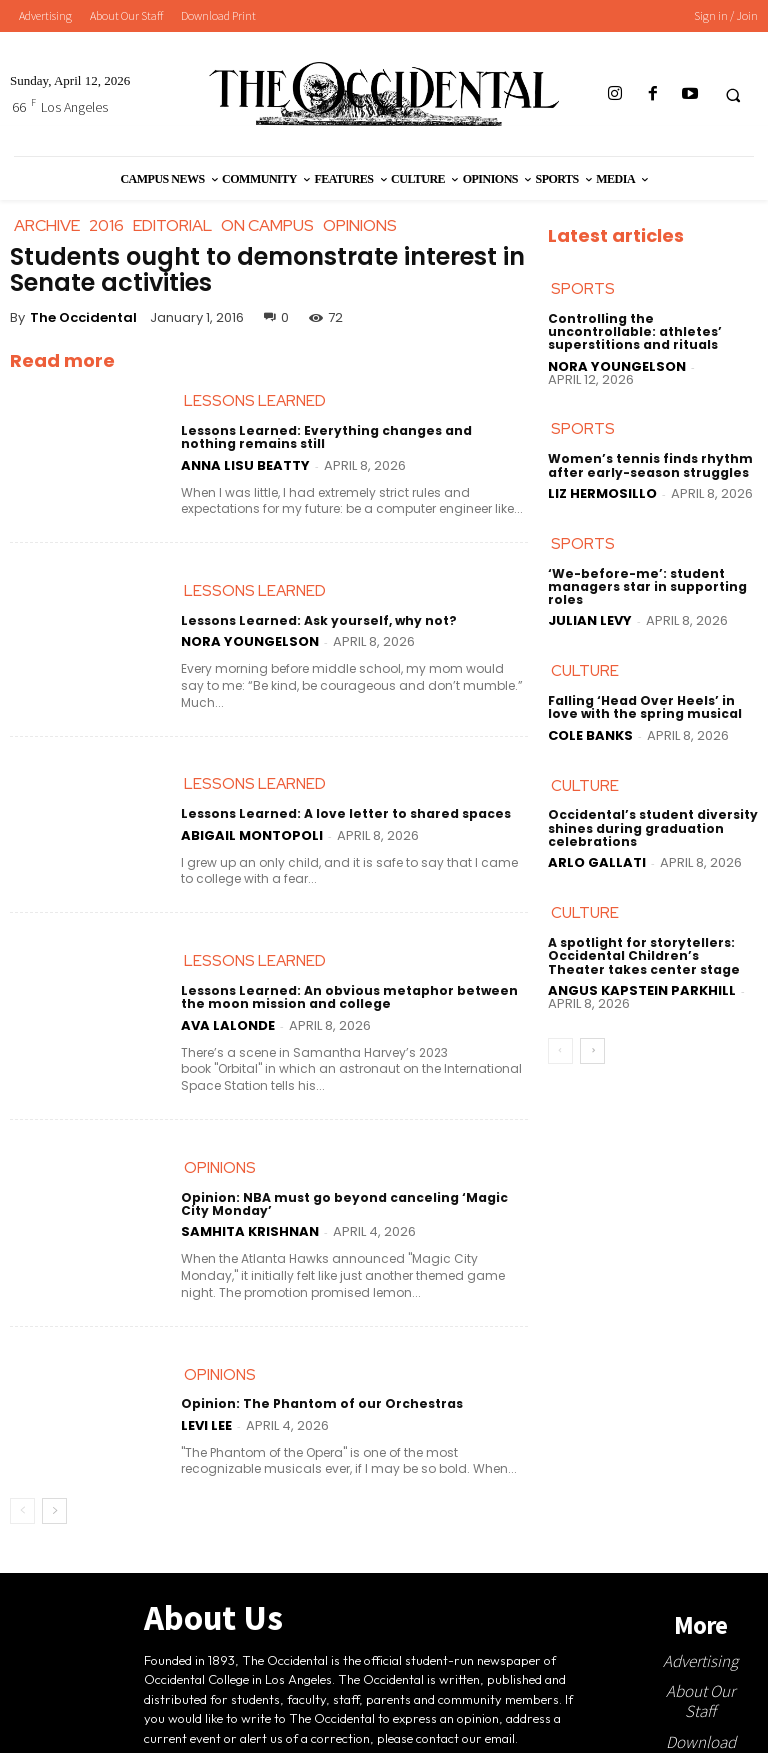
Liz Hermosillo (602, 493)
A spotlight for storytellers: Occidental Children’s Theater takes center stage (651, 955)
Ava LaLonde (228, 1025)
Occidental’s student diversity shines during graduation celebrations (651, 828)
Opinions (220, 1168)
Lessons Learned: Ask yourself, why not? (316, 620)
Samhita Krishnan (250, 1232)
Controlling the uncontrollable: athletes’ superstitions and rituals (633, 331)
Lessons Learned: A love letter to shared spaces (341, 814)
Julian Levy (590, 620)
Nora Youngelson (250, 641)
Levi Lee (206, 1425)
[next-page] (54, 1512)
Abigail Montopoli (252, 835)
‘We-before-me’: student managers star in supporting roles (647, 586)
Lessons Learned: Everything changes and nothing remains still (352, 437)
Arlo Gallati (597, 862)
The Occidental (83, 317)
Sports (583, 289)
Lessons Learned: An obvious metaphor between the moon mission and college (345, 998)
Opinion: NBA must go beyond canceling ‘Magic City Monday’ (343, 1204)
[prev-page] (22, 1512)
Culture (585, 671)
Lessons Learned (255, 401)
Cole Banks (590, 735)
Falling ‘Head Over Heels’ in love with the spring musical (644, 707)
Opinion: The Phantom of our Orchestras (321, 1404)
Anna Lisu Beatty (245, 465)
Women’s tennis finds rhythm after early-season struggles (649, 465)
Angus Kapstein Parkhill (642, 990)
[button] (733, 95)
